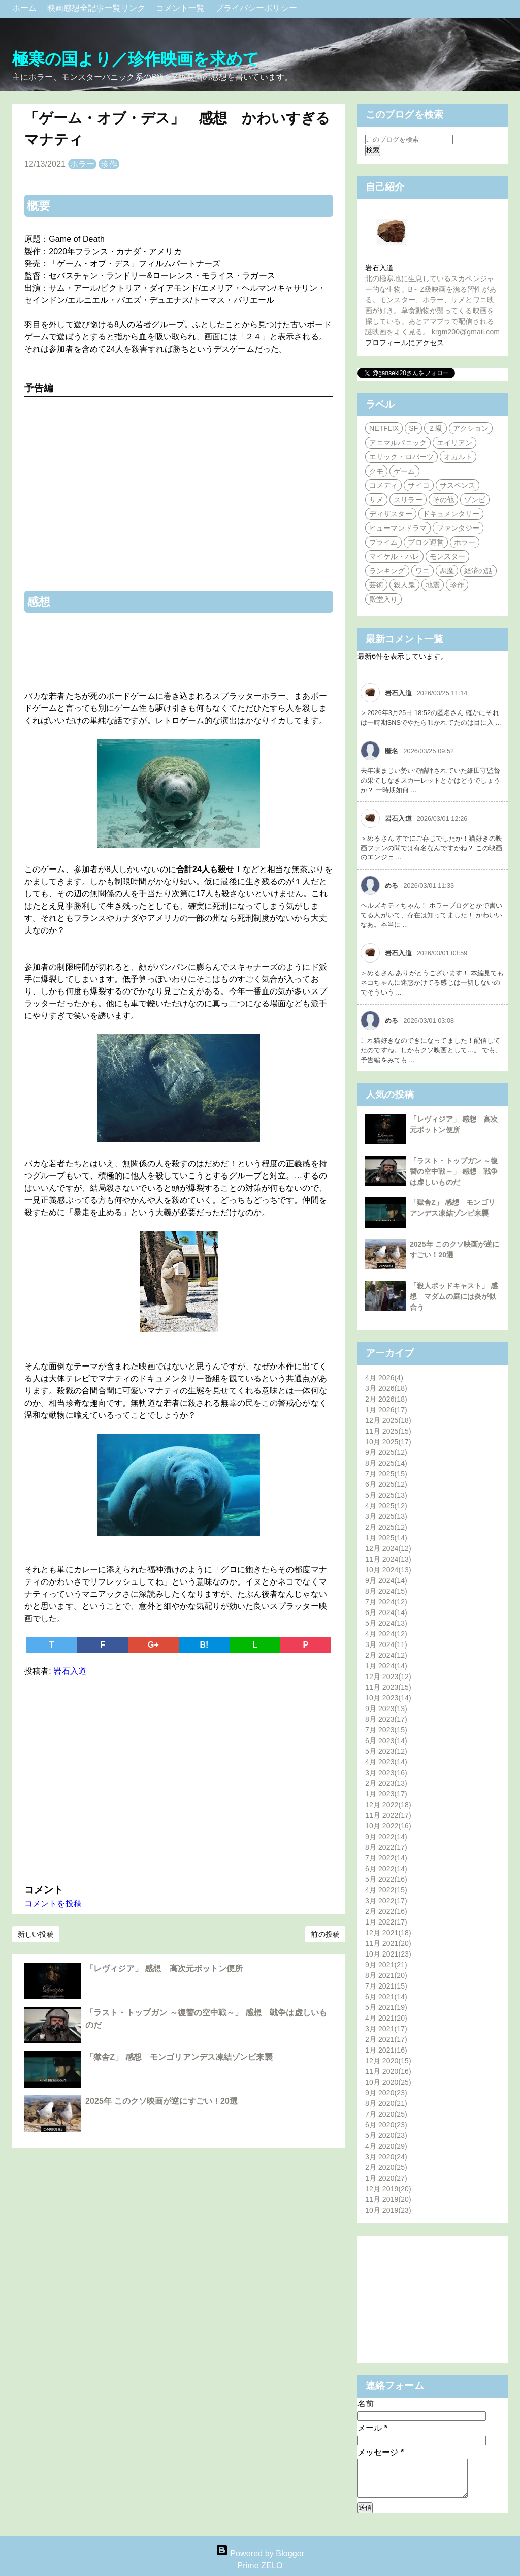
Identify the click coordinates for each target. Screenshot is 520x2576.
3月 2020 (386, 2157)
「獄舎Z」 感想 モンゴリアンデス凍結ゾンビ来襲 (183, 2057)
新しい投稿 (36, 1934)
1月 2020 (386, 2178)
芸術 (376, 585)
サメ (376, 499)
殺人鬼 (404, 585)
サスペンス (458, 485)
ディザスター (390, 514)
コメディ (383, 485)
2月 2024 (386, 1655)
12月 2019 (388, 2189)
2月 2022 (386, 1911)
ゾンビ (474, 499)
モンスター (448, 556)
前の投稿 (325, 1934)
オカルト (458, 457)
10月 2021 (388, 1954)
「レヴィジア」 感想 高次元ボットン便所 (164, 1968)
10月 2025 (388, 1442)
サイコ (418, 485)
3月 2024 (386, 1644)
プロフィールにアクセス (404, 342)
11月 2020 (388, 2071)
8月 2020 (386, 2103)
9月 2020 (386, 2093)
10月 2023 (388, 1698)
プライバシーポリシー (256, 8)
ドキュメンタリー (451, 514)
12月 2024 (388, 1548)
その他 (443, 499)
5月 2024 (386, 1623)
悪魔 (447, 571)
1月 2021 (386, 2050)
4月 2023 (386, 1762)
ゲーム (404, 471)
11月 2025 (388, 1431)
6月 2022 (386, 1869)
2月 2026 (386, 1399)
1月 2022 (386, 1922)
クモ (376, 471)
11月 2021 (388, 1943)
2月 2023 (386, 1783)
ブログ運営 (426, 542)
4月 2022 (386, 1890)
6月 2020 (386, 2125)
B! (204, 1644)
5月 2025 (386, 1495)
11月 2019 (388, 2199)
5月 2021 (386, 2007)
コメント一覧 (181, 8)
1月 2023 (386, 1794)
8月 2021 (386, 1975)
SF (413, 428)
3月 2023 (386, 1772)
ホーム (25, 8)
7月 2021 (386, 1986)
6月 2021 (386, 1997)
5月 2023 (386, 1751)
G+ (153, 1644)
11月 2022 (388, 1815)
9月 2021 (386, 1965)
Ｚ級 (435, 428)
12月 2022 (388, 1805)
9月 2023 (386, 1708)
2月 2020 (386, 2167)
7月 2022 (386, 1858)
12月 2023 (388, 1676)
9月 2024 (386, 1580)
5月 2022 (386, 1879)
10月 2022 (388, 1826)
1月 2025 (386, 1538)
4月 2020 (386, 2146)
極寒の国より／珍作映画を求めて (136, 59)
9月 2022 (386, 1837)
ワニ (422, 571)
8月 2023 (386, 1719)
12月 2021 (388, 1933)
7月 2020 (386, 2114)
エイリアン (455, 443)
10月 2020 (388, 2082)
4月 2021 (386, 2018)
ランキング (387, 571)
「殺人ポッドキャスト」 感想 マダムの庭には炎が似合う (454, 1296)
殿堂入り (383, 599)
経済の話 (478, 571)
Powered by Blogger (260, 2553)
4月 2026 (384, 1378)
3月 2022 (386, 1901)
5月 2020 (386, 2135)
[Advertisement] (178, 1778)
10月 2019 (388, 2210)
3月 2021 (386, 2029)
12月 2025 (388, 1420)
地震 (433, 585)
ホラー (82, 164)
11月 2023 (388, 1687)
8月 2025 (386, 1463)
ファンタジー (458, 528)
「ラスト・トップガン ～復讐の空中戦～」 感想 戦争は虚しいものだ (454, 1171)
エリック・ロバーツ (401, 457)
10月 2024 (388, 1570)
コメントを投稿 (53, 1903)
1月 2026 (386, 1410)
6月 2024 (386, 1612)
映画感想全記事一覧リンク (97, 8)
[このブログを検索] (409, 139)
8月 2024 (386, 1591)
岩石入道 (379, 268)
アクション (471, 428)
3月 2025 (386, 1516)
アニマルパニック (398, 443)
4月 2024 (386, 1634)
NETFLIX (384, 428)
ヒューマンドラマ (398, 528)
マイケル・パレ (394, 556)
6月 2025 (386, 1484)
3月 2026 (386, 1388)
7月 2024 (386, 1602)
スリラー (408, 499)
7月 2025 (386, 1474)
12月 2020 (388, 2061)
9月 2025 (386, 1452)
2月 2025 (386, 1527)
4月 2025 (386, 1506)
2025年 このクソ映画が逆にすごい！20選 (161, 2101)
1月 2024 (386, 1666)
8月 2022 (386, 1847)
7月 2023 (386, 1730)
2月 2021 (386, 2039)
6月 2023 (386, 1740)
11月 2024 (388, 1559)
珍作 (109, 164)
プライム (383, 542)
